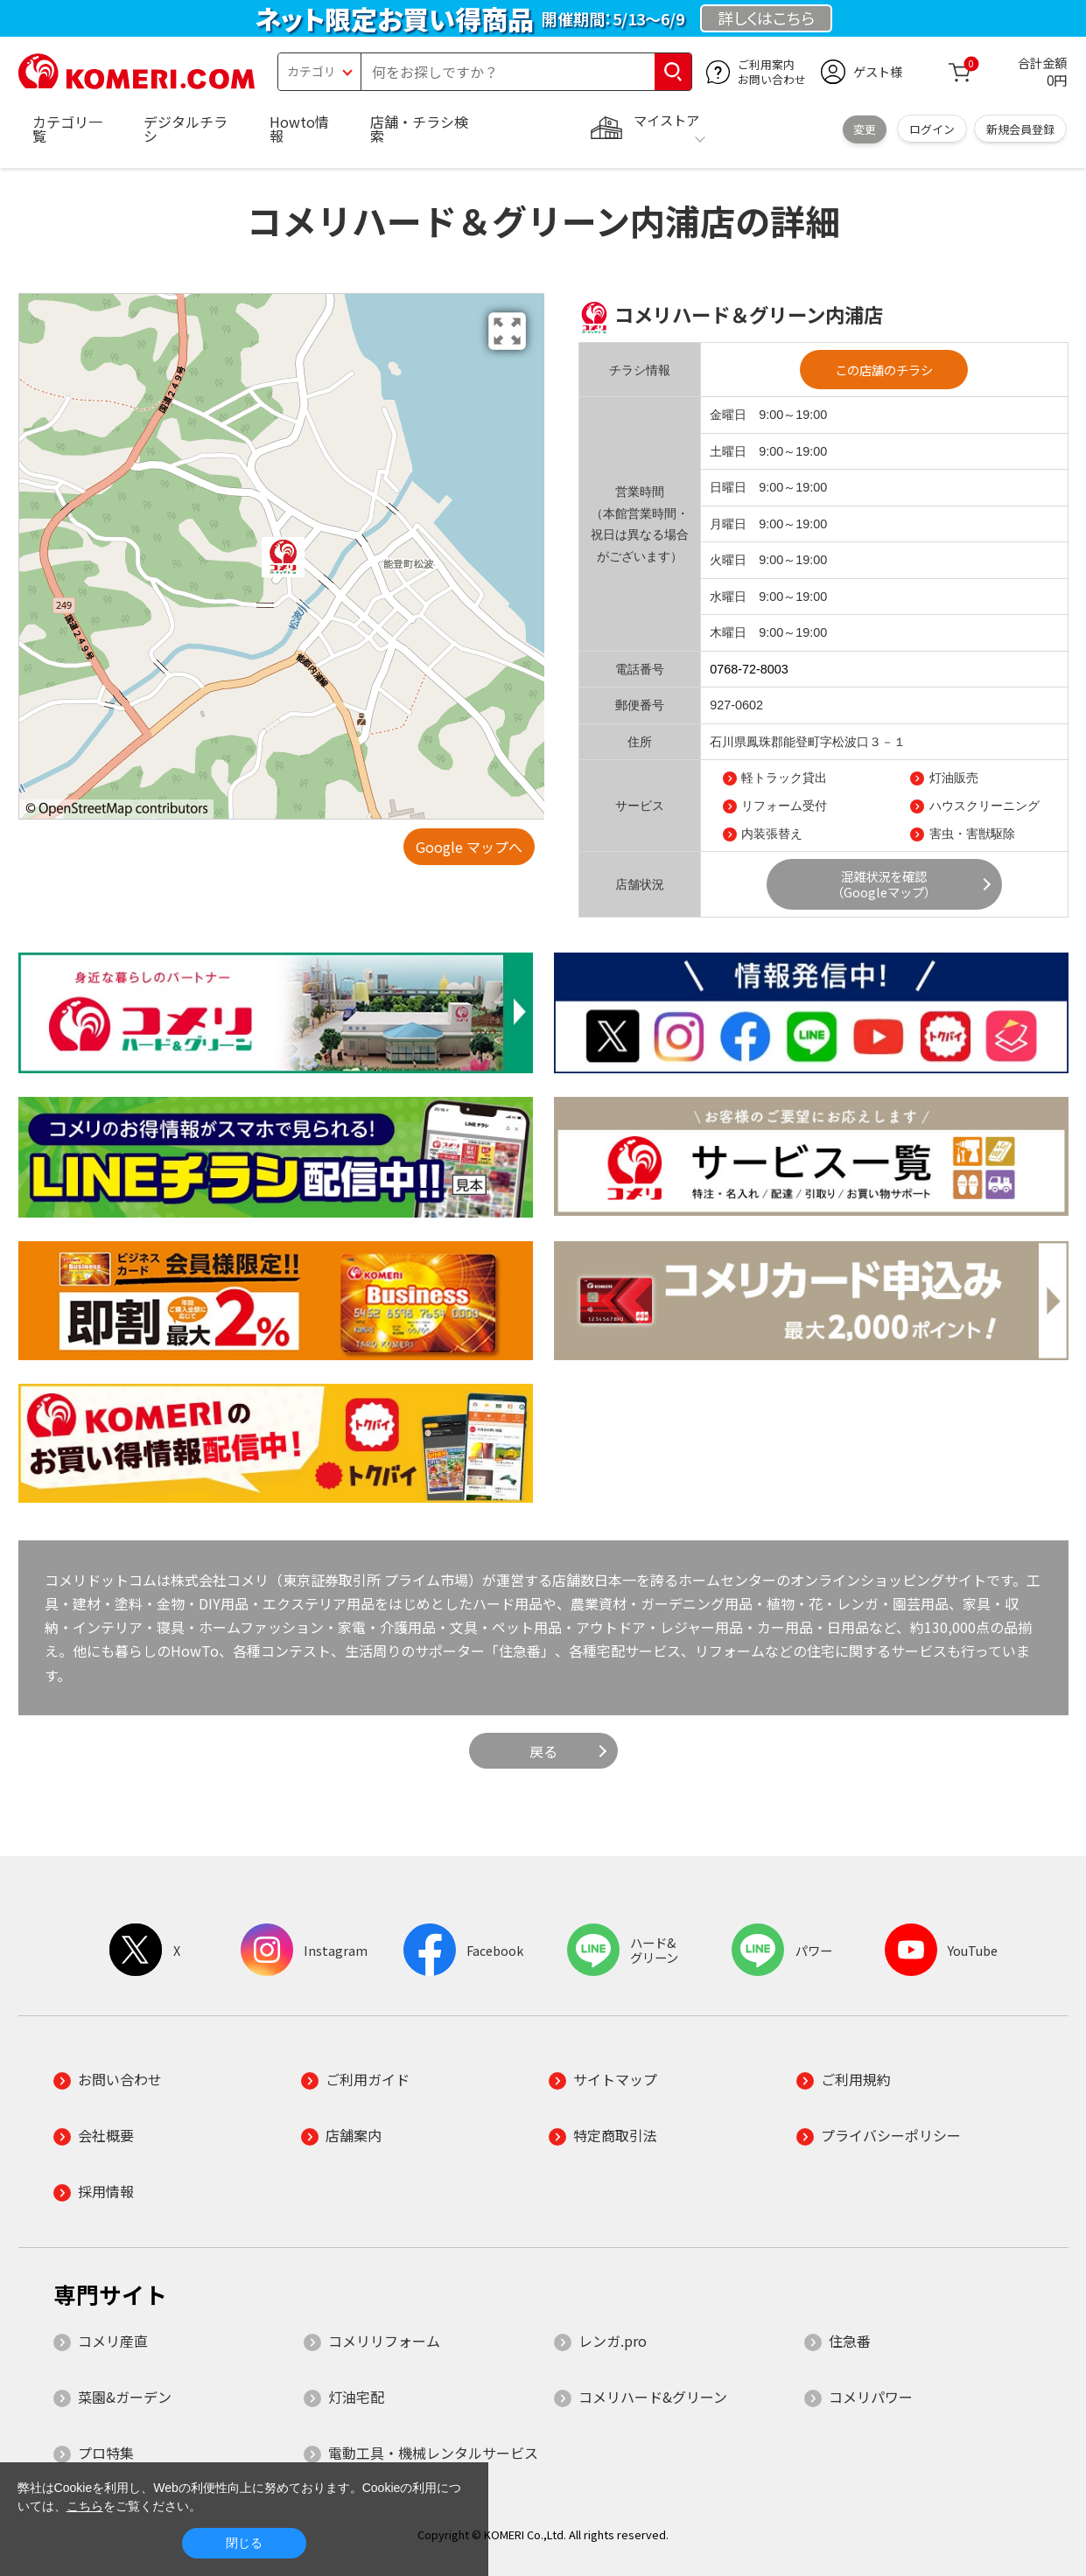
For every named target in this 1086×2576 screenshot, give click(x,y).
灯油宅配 (356, 2397)
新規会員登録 (1020, 129)
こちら (85, 2506)
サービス (639, 806)
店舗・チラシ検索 (419, 128)
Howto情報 (299, 128)
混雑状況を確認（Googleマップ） (883, 884)
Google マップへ (469, 846)
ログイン (932, 129)
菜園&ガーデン (125, 2397)
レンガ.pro (612, 2341)
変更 (864, 129)
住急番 (850, 2341)
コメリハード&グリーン (652, 2397)
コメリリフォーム (384, 2341)
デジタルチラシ (186, 128)
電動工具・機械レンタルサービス (433, 2453)
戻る (543, 1751)
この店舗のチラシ (884, 369)
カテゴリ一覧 (67, 128)
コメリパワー (871, 2397)
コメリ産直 (113, 2341)
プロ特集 (106, 2453)
